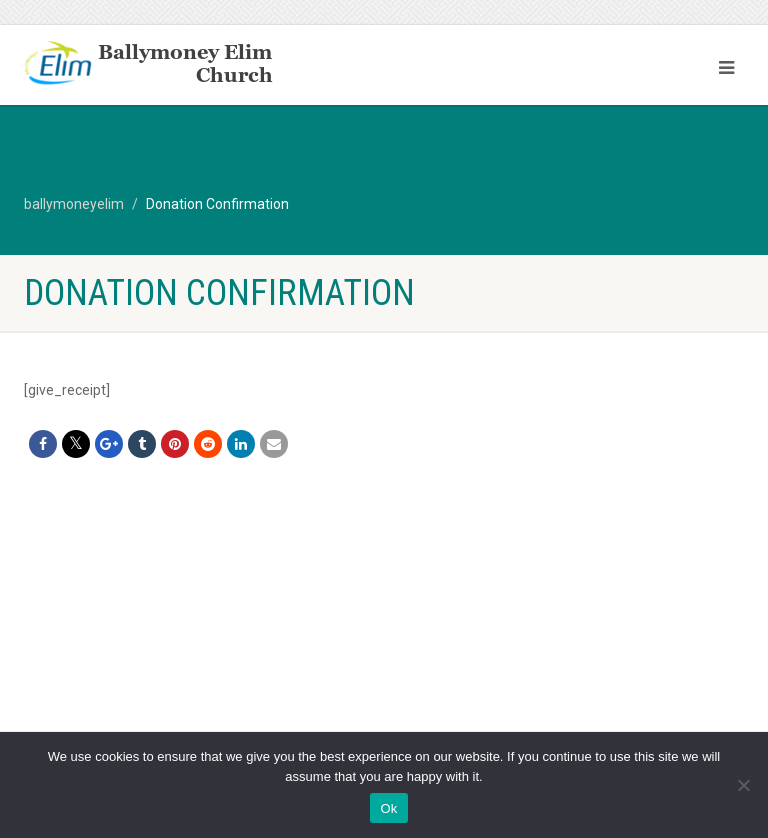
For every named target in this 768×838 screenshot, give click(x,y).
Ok (388, 808)
